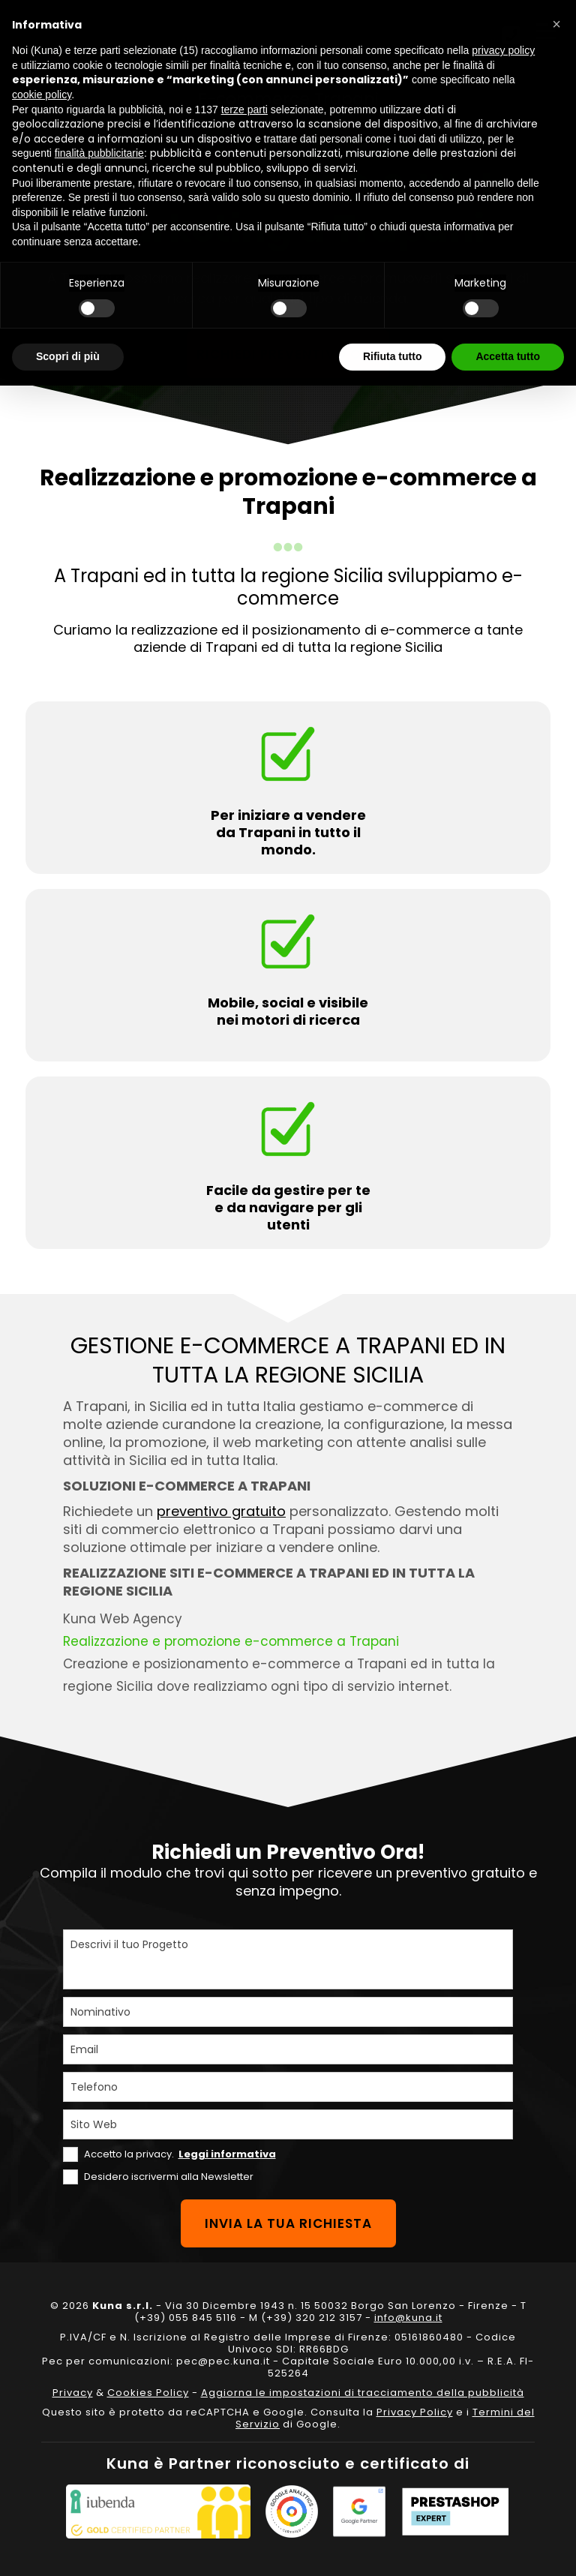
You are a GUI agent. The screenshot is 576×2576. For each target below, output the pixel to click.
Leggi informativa (227, 2154)
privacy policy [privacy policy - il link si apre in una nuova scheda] (503, 50)
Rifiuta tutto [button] (392, 356)
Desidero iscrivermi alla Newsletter (169, 2176)
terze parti (244, 110)
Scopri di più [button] (68, 356)
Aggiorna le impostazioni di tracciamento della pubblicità (362, 2392)
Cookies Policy (148, 2392)
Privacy (72, 2392)
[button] (556, 24)
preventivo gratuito (221, 1511)
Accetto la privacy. (180, 2154)
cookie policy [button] (41, 95)
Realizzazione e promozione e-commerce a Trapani (231, 1641)
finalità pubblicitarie (99, 153)
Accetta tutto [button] (508, 356)
